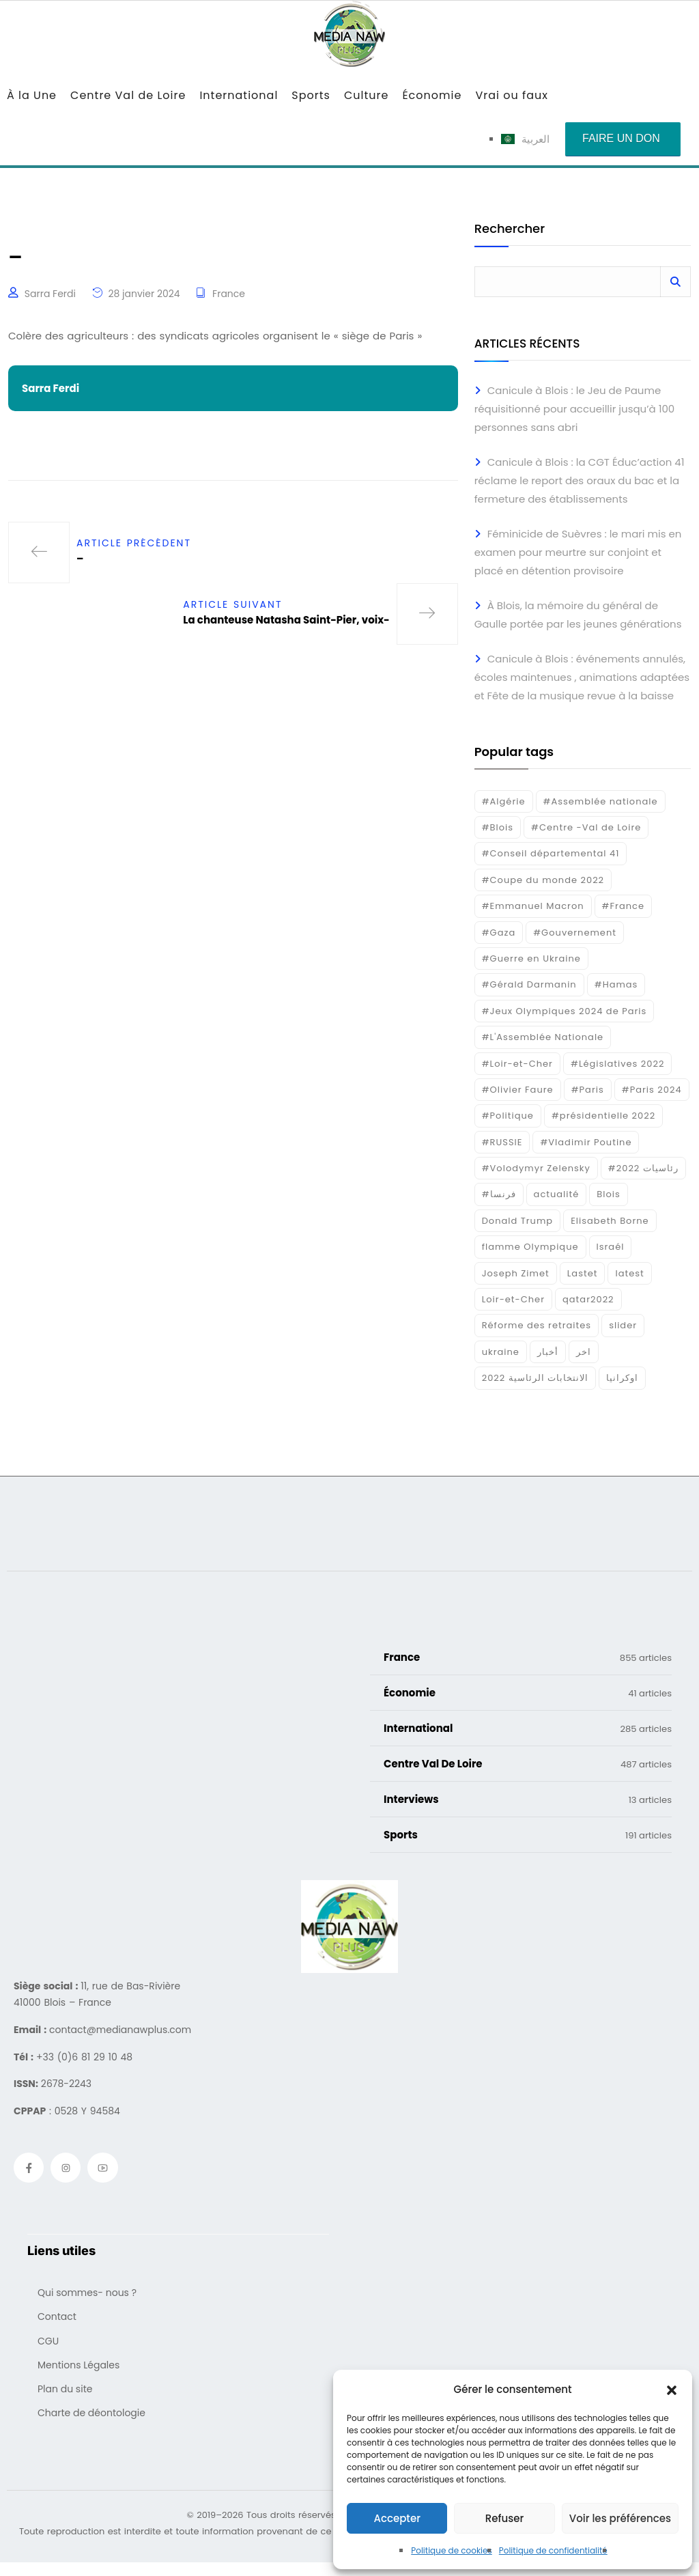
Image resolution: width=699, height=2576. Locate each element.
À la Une (32, 95)
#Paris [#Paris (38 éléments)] (587, 1089)
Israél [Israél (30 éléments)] (611, 1246)
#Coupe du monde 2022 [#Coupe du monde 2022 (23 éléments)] (543, 879)
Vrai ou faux (511, 95)
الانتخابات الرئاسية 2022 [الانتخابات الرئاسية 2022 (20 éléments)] (535, 1377)
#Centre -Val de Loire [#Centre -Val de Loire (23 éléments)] (586, 827)
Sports (310, 95)
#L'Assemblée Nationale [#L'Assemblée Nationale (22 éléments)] (543, 1037)
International (238, 95)
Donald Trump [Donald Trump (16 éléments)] (517, 1220)
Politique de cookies (451, 2550)
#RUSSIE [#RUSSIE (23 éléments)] (502, 1142)
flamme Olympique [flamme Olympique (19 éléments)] (530, 1246)
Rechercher (509, 230)
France (228, 293)
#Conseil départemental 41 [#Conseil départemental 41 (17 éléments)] (551, 853)
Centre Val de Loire (128, 95)
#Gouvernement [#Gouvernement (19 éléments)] (574, 932)
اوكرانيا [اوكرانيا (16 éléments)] (622, 1377)
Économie (431, 95)
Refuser (504, 2518)
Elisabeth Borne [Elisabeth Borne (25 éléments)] (610, 1220)
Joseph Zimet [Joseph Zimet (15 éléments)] (516, 1273)
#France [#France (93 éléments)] (623, 905)
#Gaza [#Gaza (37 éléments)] (499, 932)
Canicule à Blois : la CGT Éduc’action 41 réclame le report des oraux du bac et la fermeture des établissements (579, 480)
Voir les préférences (620, 2518)
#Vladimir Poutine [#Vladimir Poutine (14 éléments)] (585, 1142)
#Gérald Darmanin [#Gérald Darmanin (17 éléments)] (529, 984)
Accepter (396, 2518)
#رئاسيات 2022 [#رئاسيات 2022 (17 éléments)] (643, 1168)
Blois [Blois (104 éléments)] (608, 1194)
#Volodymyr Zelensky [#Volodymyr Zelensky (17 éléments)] (536, 1168)
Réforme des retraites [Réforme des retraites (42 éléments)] (537, 1325)
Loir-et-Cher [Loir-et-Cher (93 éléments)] (513, 1299)
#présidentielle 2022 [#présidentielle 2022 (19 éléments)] (603, 1115)
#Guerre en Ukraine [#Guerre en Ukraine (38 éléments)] (531, 958)
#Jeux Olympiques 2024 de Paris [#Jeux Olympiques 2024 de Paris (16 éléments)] (564, 1011)
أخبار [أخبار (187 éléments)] (547, 1351)
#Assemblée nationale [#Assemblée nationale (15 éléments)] (600, 801)
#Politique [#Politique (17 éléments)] (508, 1115)
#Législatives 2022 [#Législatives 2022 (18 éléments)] (617, 1063)
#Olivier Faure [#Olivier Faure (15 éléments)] (518, 1089)
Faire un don (621, 138)
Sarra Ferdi (50, 293)
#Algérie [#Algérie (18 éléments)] (504, 801)
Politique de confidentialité (553, 2550)
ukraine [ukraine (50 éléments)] (500, 1351)
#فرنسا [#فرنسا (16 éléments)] (499, 1194)
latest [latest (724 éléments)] (629, 1273)
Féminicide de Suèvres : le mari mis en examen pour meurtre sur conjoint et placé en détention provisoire (578, 552)
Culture (366, 95)
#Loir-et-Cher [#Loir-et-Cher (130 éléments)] (517, 1063)
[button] (672, 2389)
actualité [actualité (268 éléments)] (557, 1194)
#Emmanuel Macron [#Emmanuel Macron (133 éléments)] (533, 905)
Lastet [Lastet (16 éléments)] (582, 1273)
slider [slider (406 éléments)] (623, 1325)
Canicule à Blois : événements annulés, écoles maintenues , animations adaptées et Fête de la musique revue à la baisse (581, 677)
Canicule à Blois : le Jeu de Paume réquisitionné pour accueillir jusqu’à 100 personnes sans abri (574, 408)
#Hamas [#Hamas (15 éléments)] (616, 984)
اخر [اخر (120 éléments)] (583, 1351)
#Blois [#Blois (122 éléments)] (497, 827)
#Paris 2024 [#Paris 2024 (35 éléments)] (652, 1089)
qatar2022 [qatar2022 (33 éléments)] (588, 1299)
